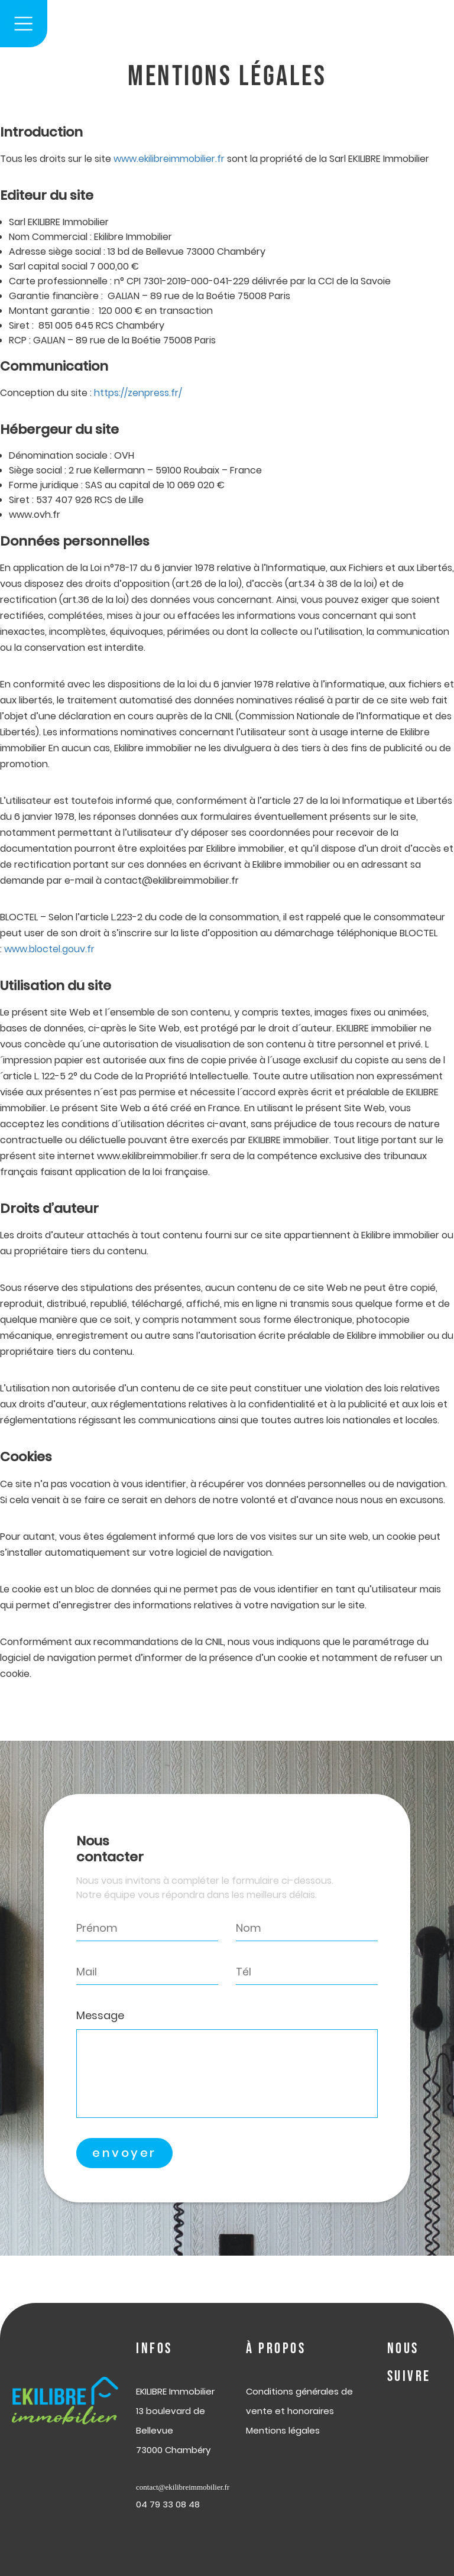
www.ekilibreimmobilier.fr (169, 159)
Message (100, 2015)
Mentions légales (283, 2430)
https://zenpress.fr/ (137, 393)
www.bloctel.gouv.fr (49, 949)
